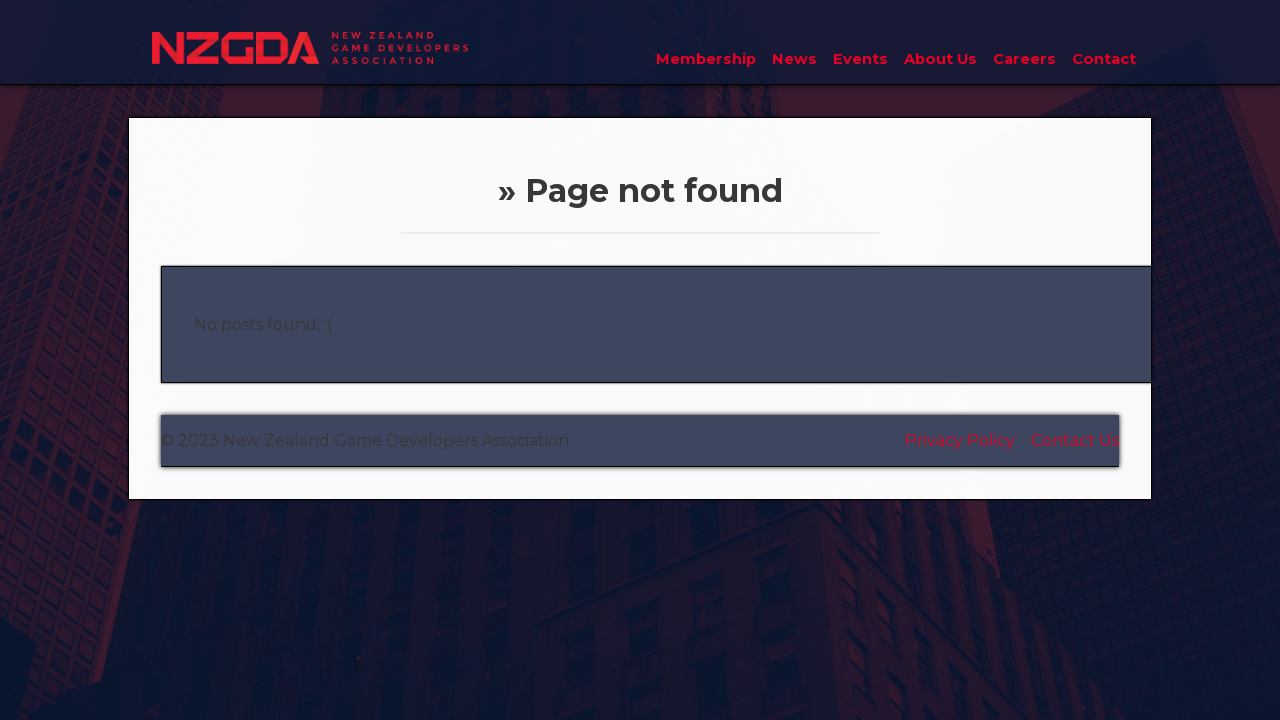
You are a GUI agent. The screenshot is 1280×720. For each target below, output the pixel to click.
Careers (1024, 59)
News (794, 59)
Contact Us (1075, 440)
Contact (1104, 59)
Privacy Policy (960, 440)
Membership (706, 59)
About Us (940, 59)
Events (860, 59)
